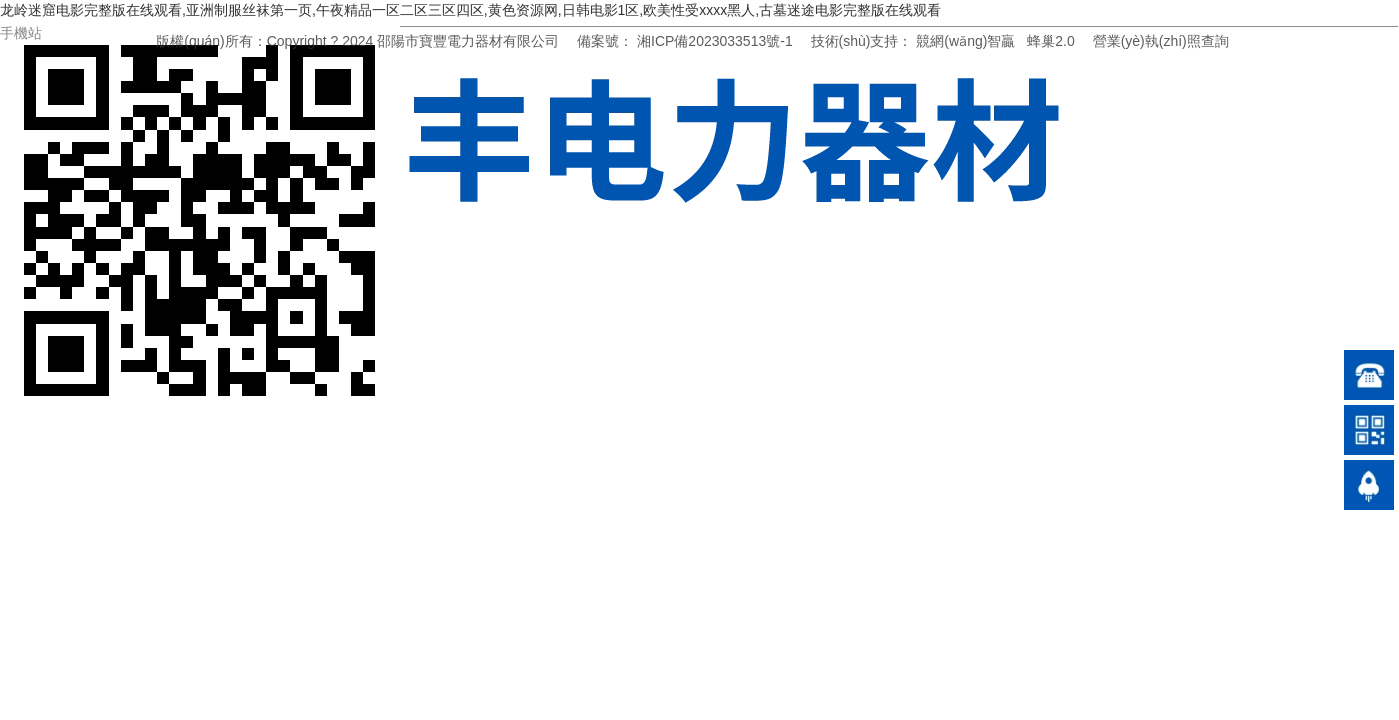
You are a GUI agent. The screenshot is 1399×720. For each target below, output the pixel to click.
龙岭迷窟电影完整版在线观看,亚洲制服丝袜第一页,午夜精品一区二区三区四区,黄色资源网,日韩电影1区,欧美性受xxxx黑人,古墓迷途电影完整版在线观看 (470, 10)
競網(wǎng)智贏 (965, 41)
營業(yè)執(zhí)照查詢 (1161, 41)
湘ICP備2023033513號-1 (715, 41)
